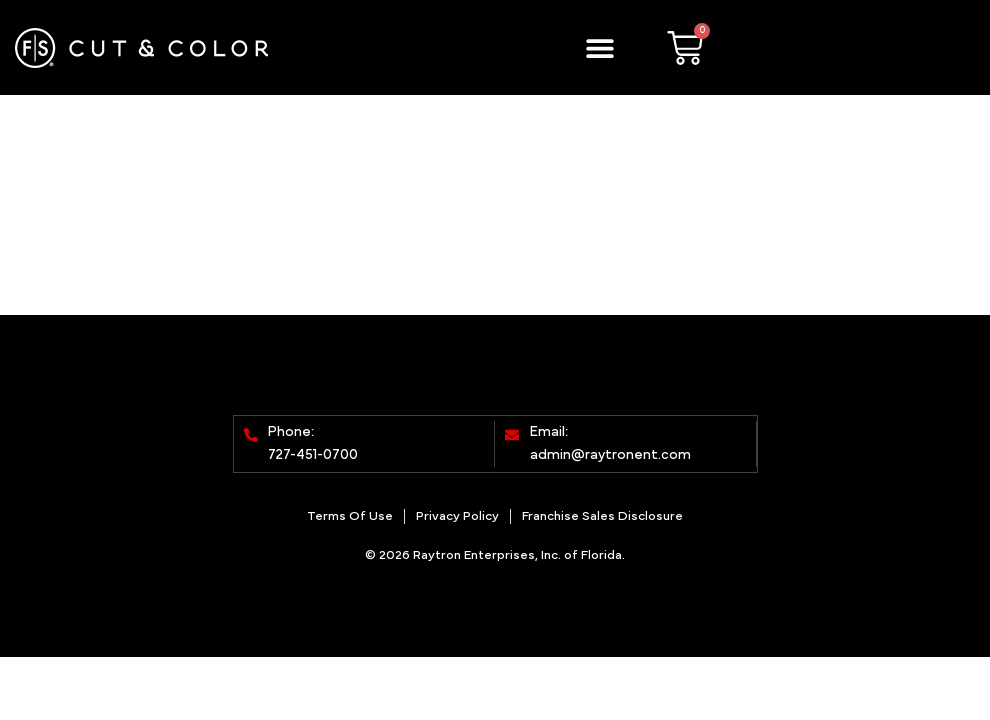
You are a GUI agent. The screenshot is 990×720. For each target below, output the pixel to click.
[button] (599, 47)
